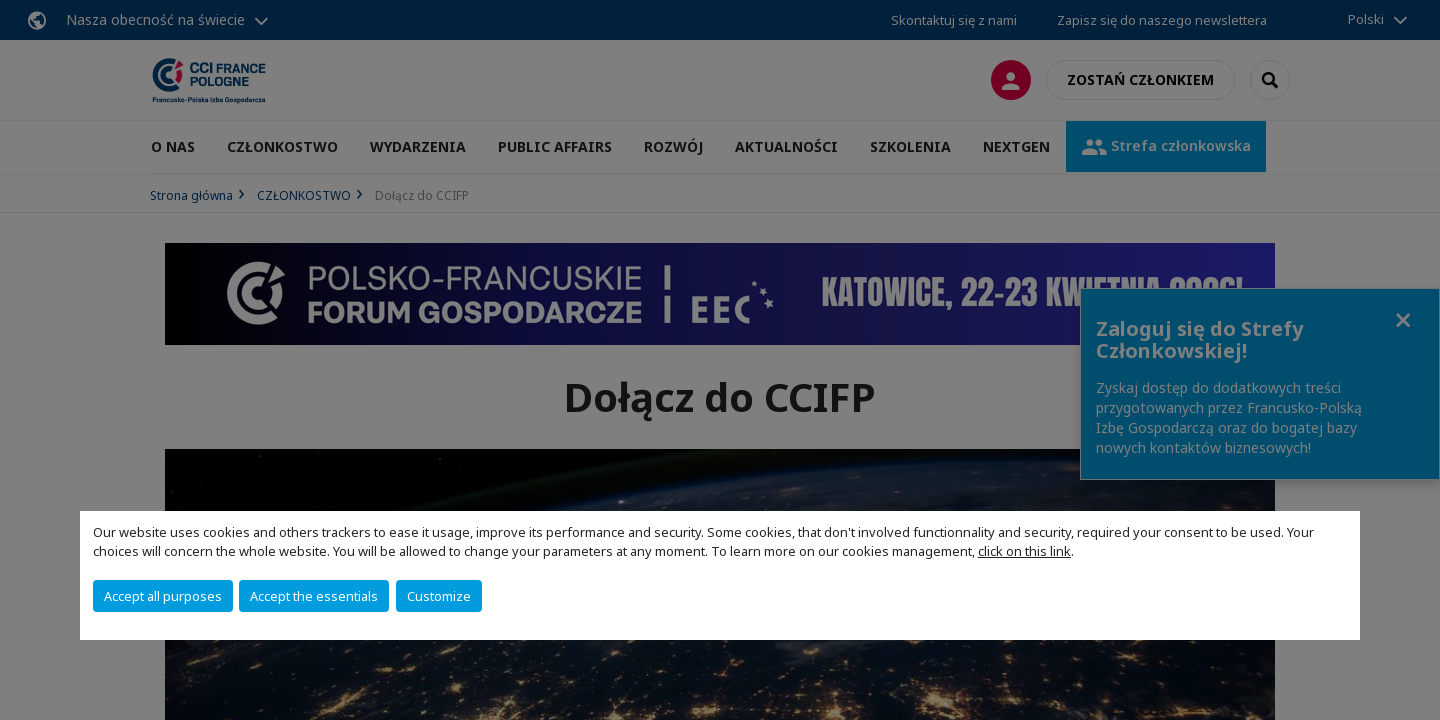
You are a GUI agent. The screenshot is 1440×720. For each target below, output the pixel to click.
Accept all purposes (163, 596)
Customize (439, 596)
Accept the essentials (314, 596)
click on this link (1024, 551)
